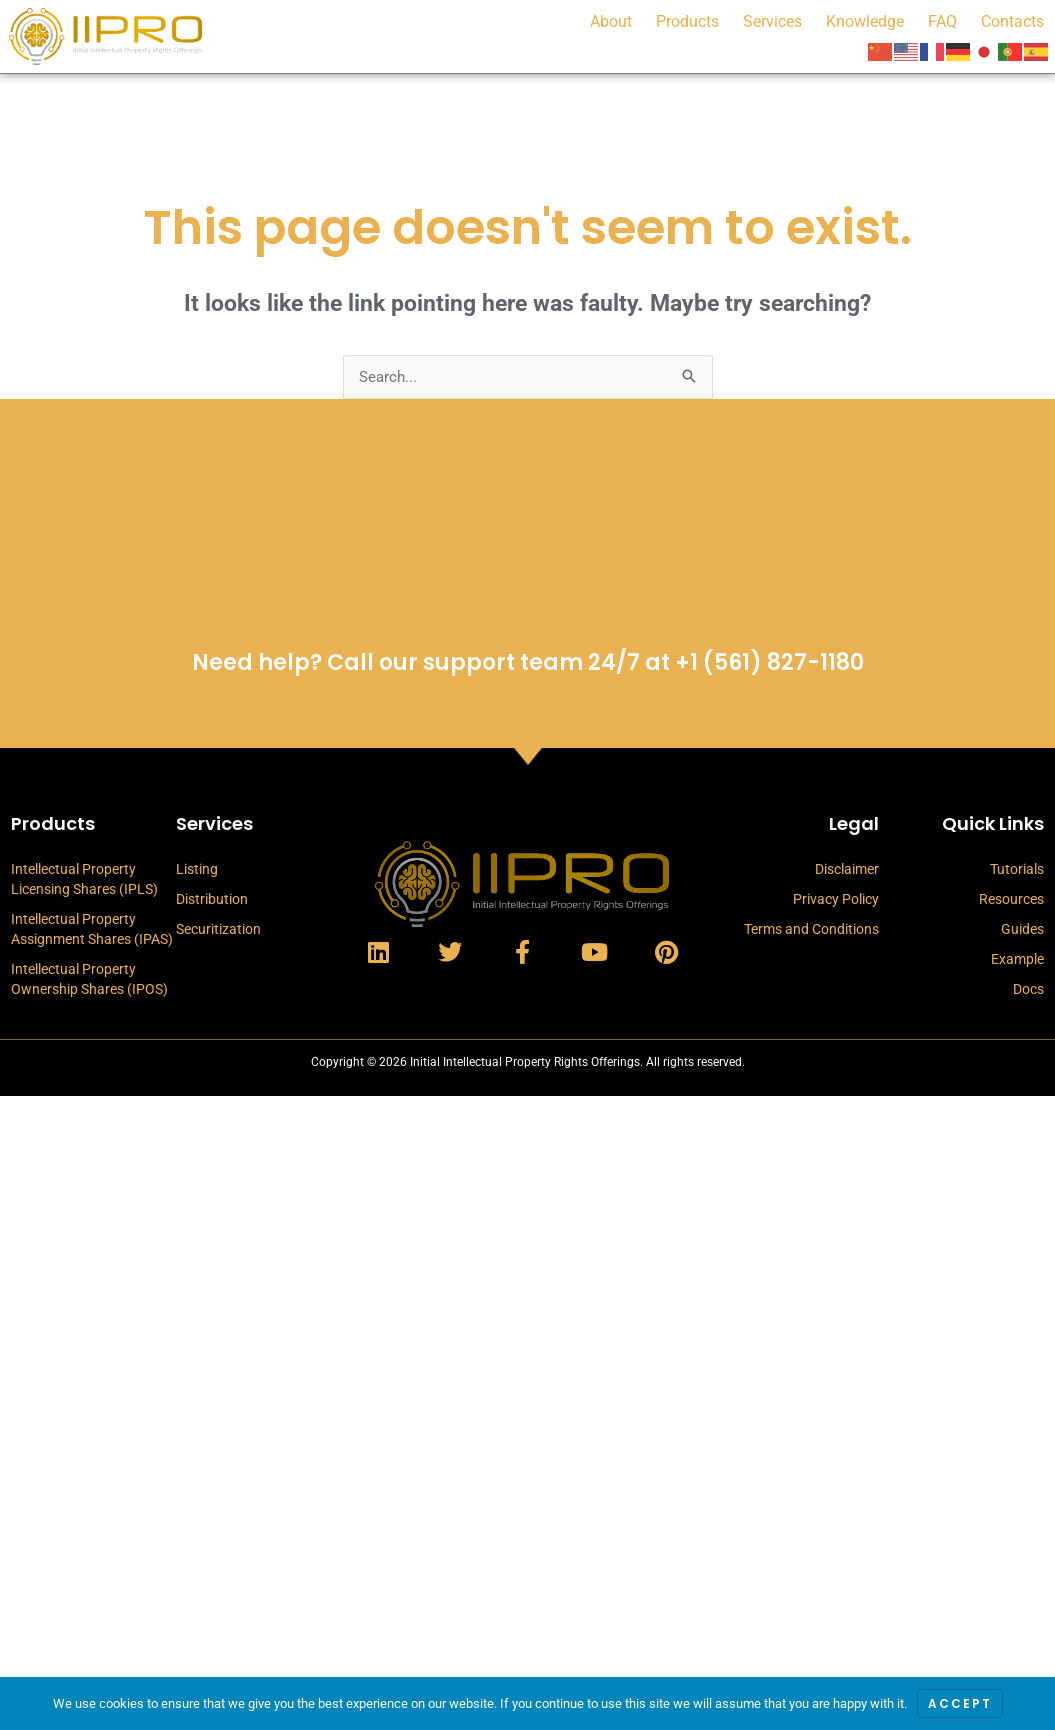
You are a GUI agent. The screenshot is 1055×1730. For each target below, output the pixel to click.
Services (772, 21)
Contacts (1012, 21)
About (611, 21)
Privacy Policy (836, 899)
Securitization (218, 929)
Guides (1022, 929)
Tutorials (1017, 869)
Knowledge (865, 21)
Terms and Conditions (811, 929)
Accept (960, 1703)
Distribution (212, 899)
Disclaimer (847, 869)
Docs (1028, 989)
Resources (1011, 899)
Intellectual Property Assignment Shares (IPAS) (92, 929)
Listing (197, 869)
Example (1017, 959)
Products (687, 21)
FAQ (942, 21)
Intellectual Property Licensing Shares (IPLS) (84, 879)
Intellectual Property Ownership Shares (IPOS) (89, 979)
